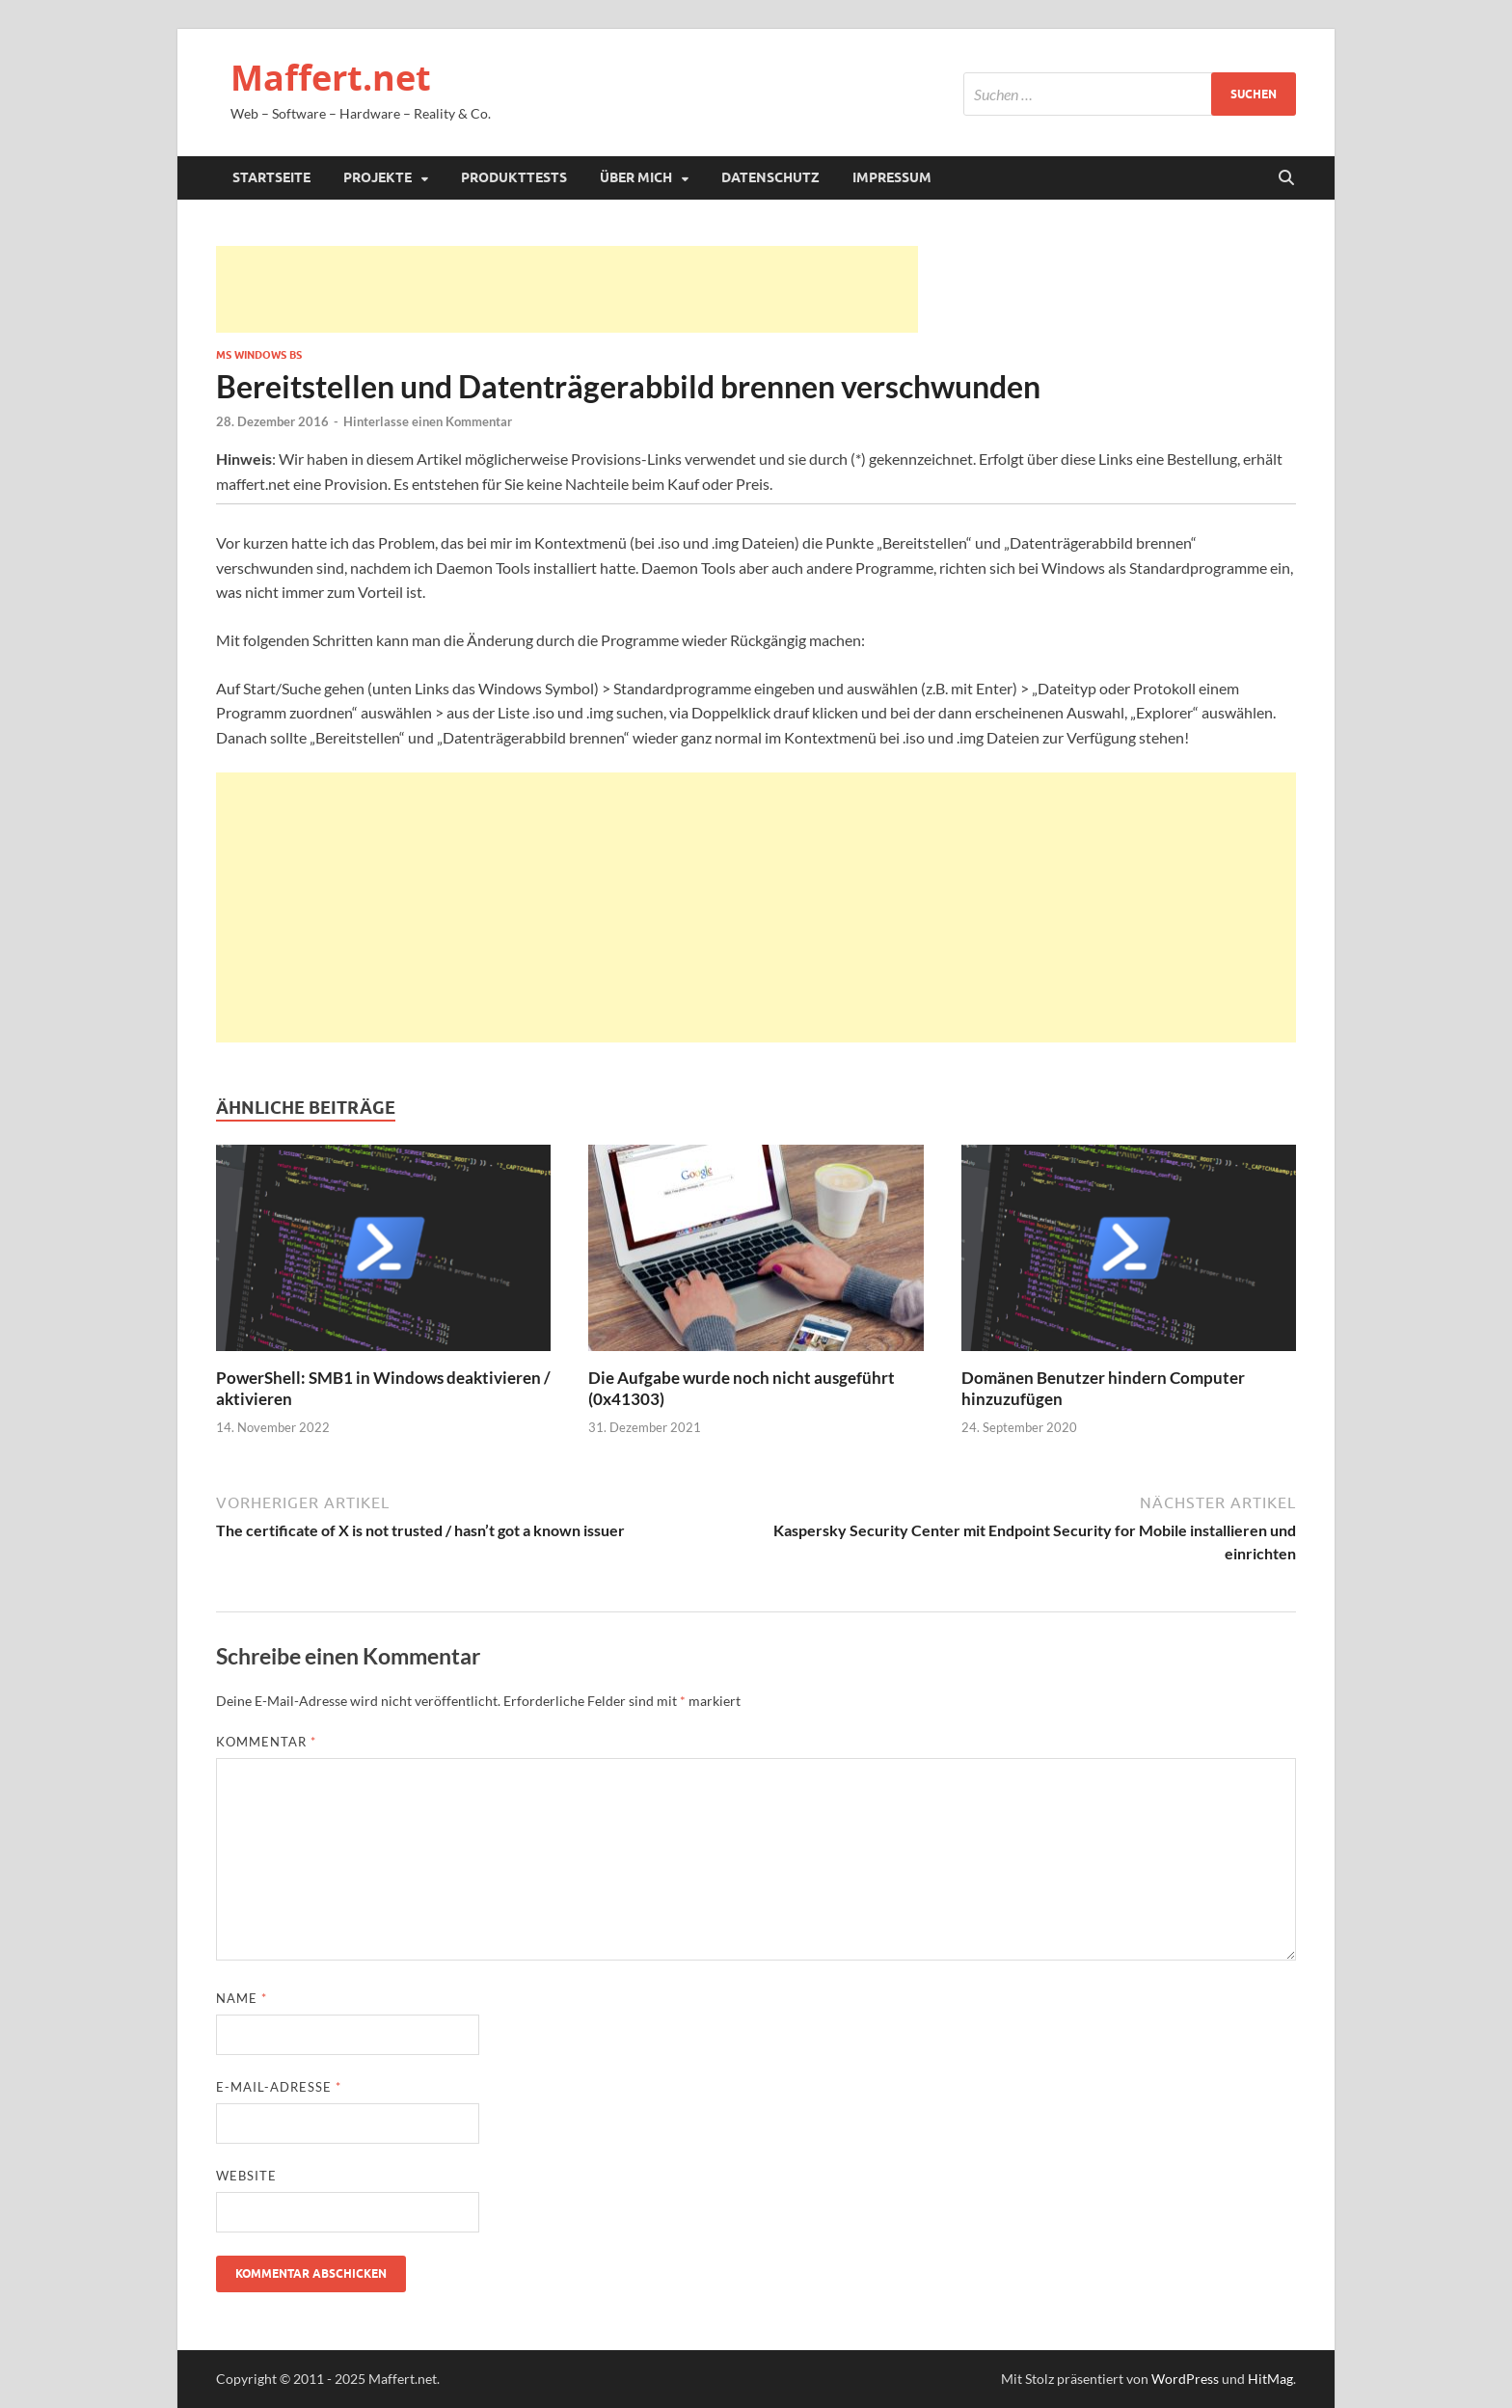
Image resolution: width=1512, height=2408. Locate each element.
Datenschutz (770, 177)
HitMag (1270, 2378)
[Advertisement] (567, 289)
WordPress (1185, 2378)
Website (246, 2175)
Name (241, 1998)
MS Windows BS (259, 355)
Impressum (892, 177)
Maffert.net (330, 77)
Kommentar (266, 1741)
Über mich (636, 177)
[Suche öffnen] (1286, 178)
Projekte (377, 177)
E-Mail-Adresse (278, 2087)
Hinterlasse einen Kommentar (427, 421)
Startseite (271, 177)
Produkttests (514, 177)
